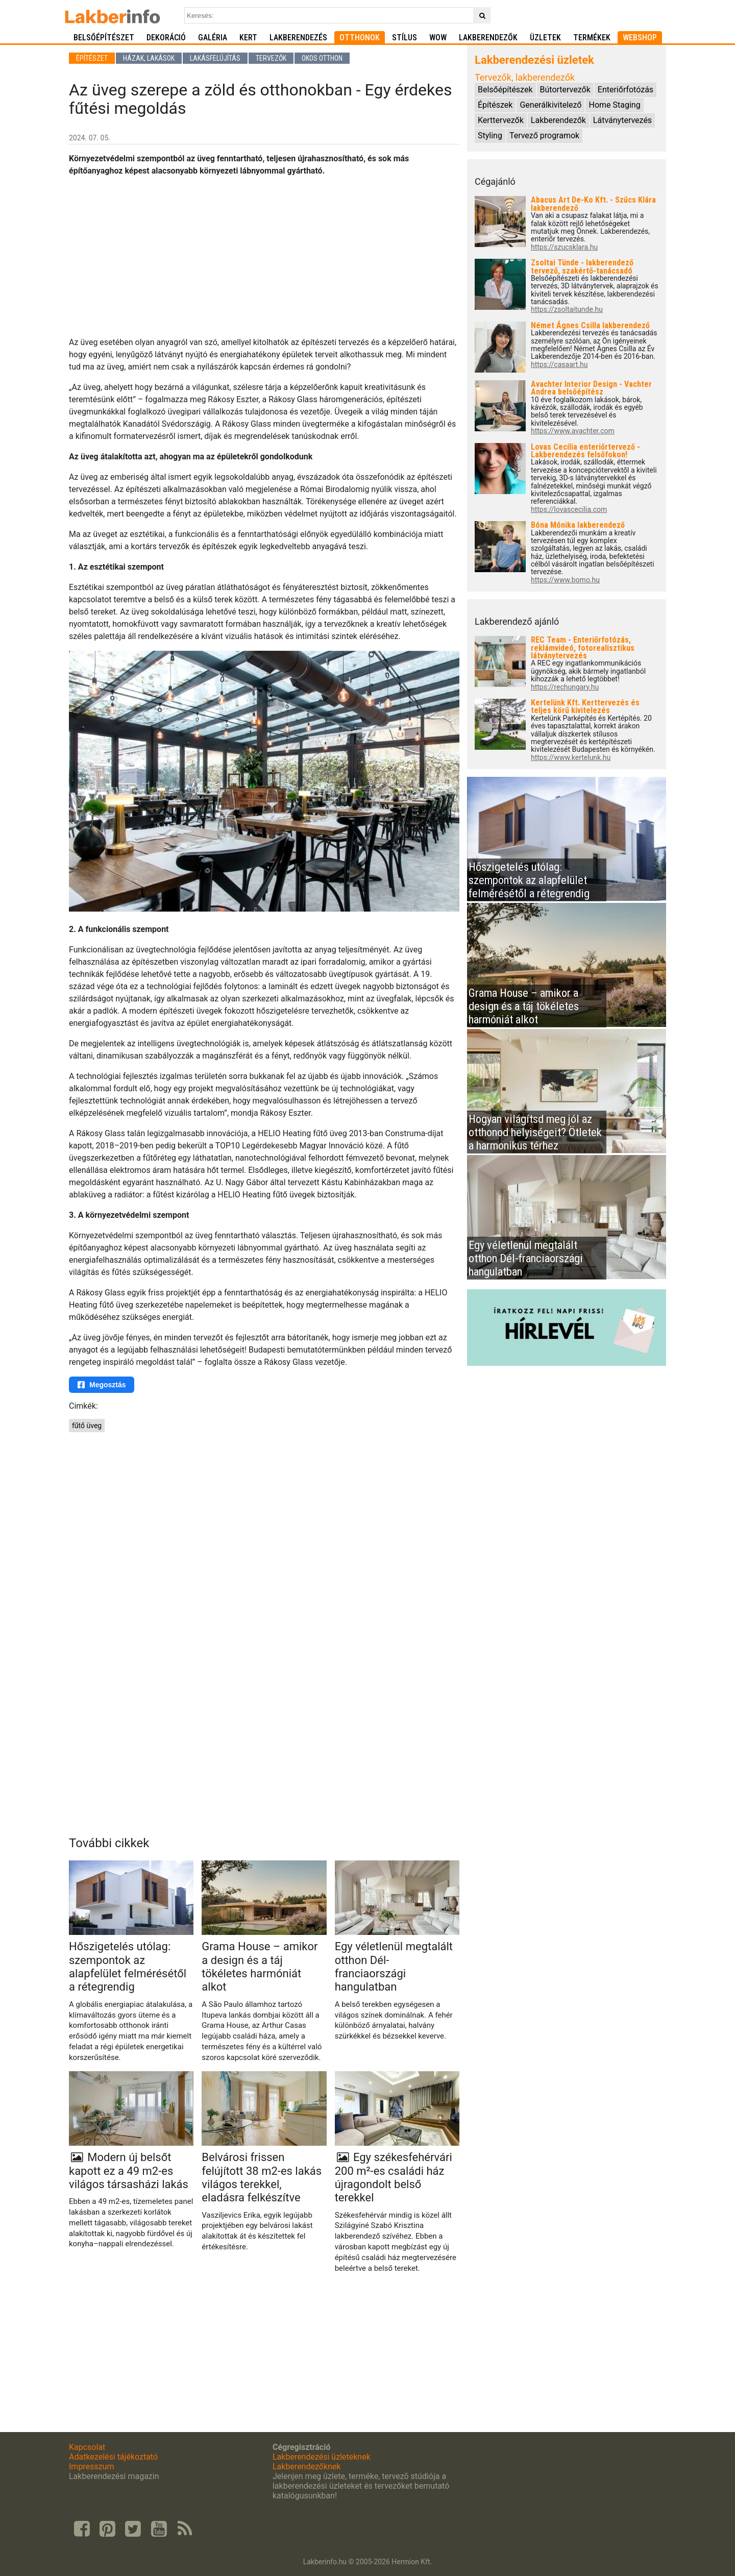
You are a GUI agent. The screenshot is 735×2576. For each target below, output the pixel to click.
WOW (438, 37)
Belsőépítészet (104, 37)
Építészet (92, 58)
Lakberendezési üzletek (534, 60)
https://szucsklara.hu (564, 247)
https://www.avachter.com (573, 431)
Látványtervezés (622, 120)
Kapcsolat (87, 2447)
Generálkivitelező (550, 105)
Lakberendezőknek (306, 2466)
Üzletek (545, 37)
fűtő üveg (87, 1425)
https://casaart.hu (559, 365)
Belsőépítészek (505, 89)
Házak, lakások (149, 58)
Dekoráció (166, 37)
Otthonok (359, 37)
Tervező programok (544, 135)
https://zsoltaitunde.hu (567, 309)
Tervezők (271, 58)
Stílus (404, 37)
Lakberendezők (488, 37)
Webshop (640, 37)
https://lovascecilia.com (569, 509)
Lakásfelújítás (215, 58)
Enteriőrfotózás (625, 89)
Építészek (495, 105)
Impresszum (91, 2466)
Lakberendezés (298, 37)
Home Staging (614, 105)
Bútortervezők (565, 89)
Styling (490, 135)
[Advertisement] (264, 256)
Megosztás (101, 1385)
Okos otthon (322, 58)
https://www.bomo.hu (565, 580)
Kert (248, 37)
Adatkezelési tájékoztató (113, 2457)
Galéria (212, 37)
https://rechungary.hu (565, 687)
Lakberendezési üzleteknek (322, 2457)
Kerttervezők (501, 120)
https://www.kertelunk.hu (570, 758)
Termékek (591, 37)
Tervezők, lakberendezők (525, 77)
